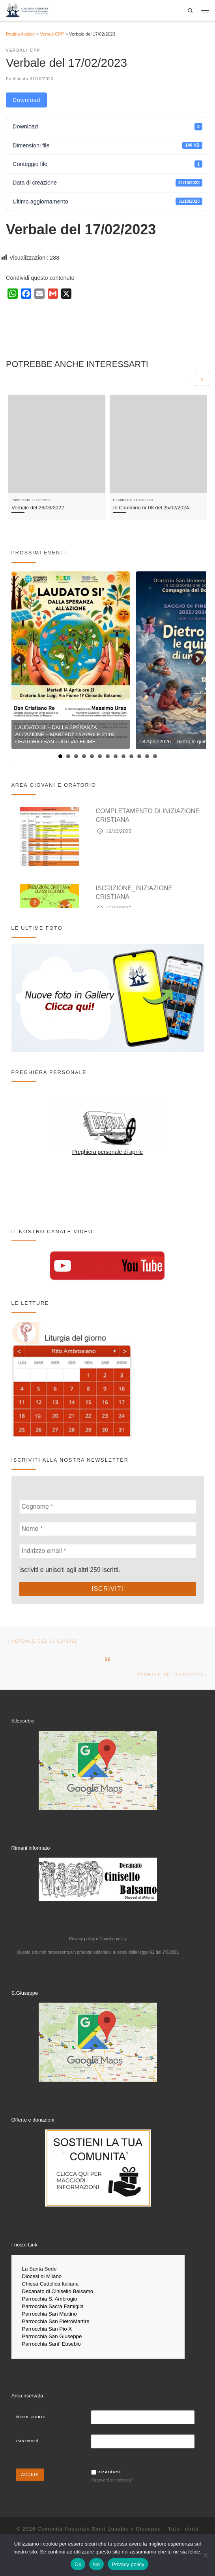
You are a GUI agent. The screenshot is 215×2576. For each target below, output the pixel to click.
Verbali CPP (52, 34)
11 (139, 756)
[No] (205, 2555)
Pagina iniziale (20, 34)
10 (131, 756)
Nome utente (30, 2413)
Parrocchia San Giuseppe (52, 2333)
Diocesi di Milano (42, 2276)
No (96, 2564)
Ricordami (109, 2468)
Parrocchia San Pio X (47, 2326)
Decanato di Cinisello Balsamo (57, 2290)
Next (197, 659)
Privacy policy (128, 2564)
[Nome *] (107, 1529)
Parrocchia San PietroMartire (56, 2319)
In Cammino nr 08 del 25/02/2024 (151, 508)
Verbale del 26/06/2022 (37, 508)
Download (26, 100)
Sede (51, 2269)
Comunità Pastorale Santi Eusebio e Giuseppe (99, 2525)
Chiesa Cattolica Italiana (50, 2283)
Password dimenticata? (112, 2476)
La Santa (33, 2269)
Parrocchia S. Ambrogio (49, 2298)
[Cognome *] (107, 1507)
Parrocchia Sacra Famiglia (53, 2305)
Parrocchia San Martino (49, 2312)
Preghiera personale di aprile (107, 1152)
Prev (19, 659)
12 (147, 756)
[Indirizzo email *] (107, 1551)
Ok (78, 2564)
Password (27, 2437)
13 (155, 756)
